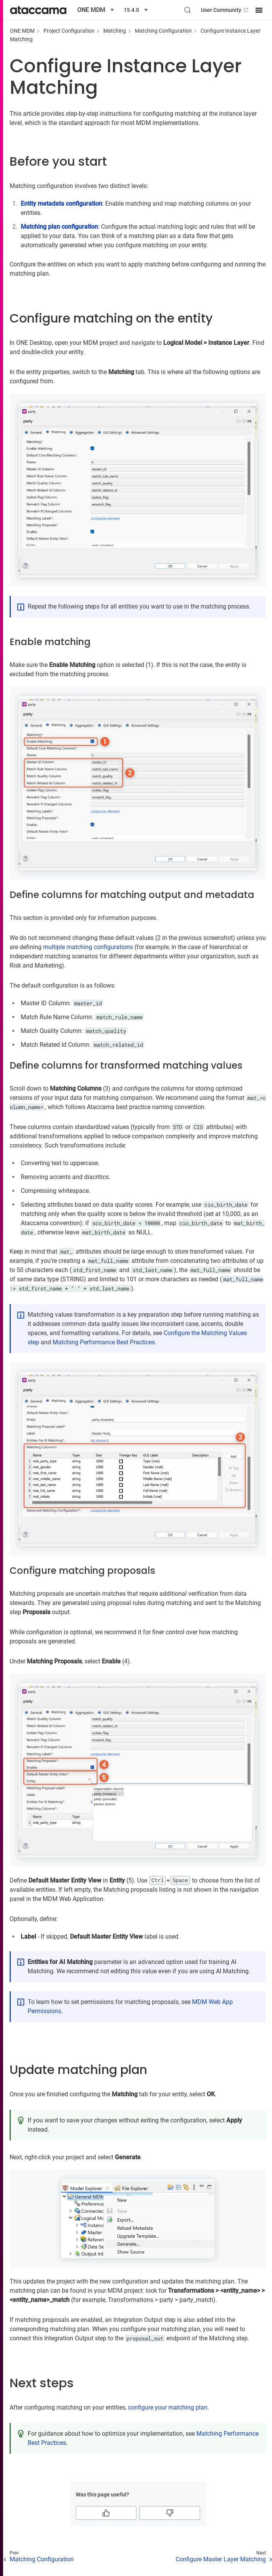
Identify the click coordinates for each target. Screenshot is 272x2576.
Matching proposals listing (139, 1889)
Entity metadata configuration (61, 203)
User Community (225, 10)
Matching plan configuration (59, 226)
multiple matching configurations (88, 947)
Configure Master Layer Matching (221, 2559)
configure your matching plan (167, 2407)
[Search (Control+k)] (187, 10)
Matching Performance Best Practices (104, 1342)
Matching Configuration (163, 31)
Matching (114, 31)
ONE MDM (22, 31)
